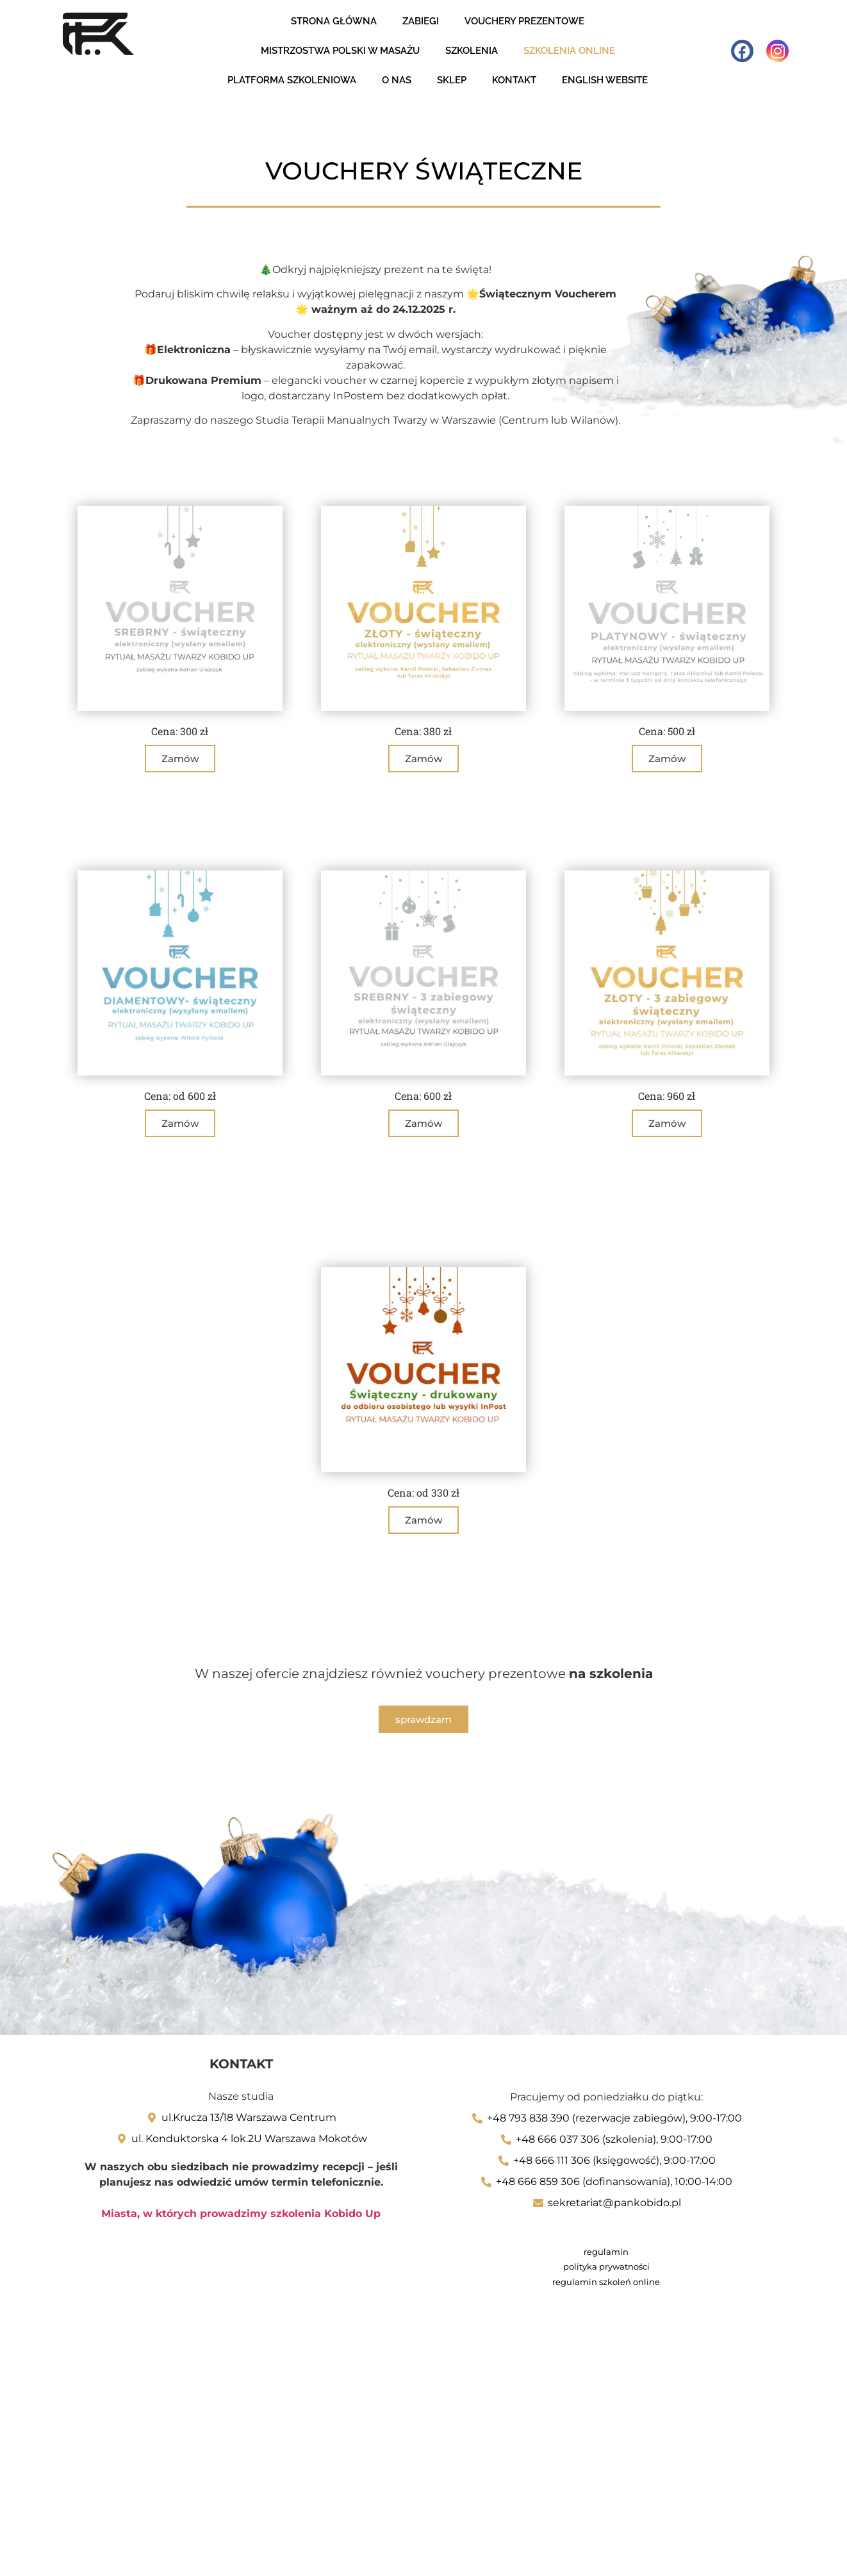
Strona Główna (334, 21)
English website (605, 80)
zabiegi (420, 21)
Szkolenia (471, 50)
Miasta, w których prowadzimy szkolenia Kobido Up (241, 2213)
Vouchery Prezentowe (524, 21)
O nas (396, 80)
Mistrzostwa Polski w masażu (340, 50)
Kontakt (514, 80)
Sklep (451, 80)
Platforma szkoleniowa (291, 80)
